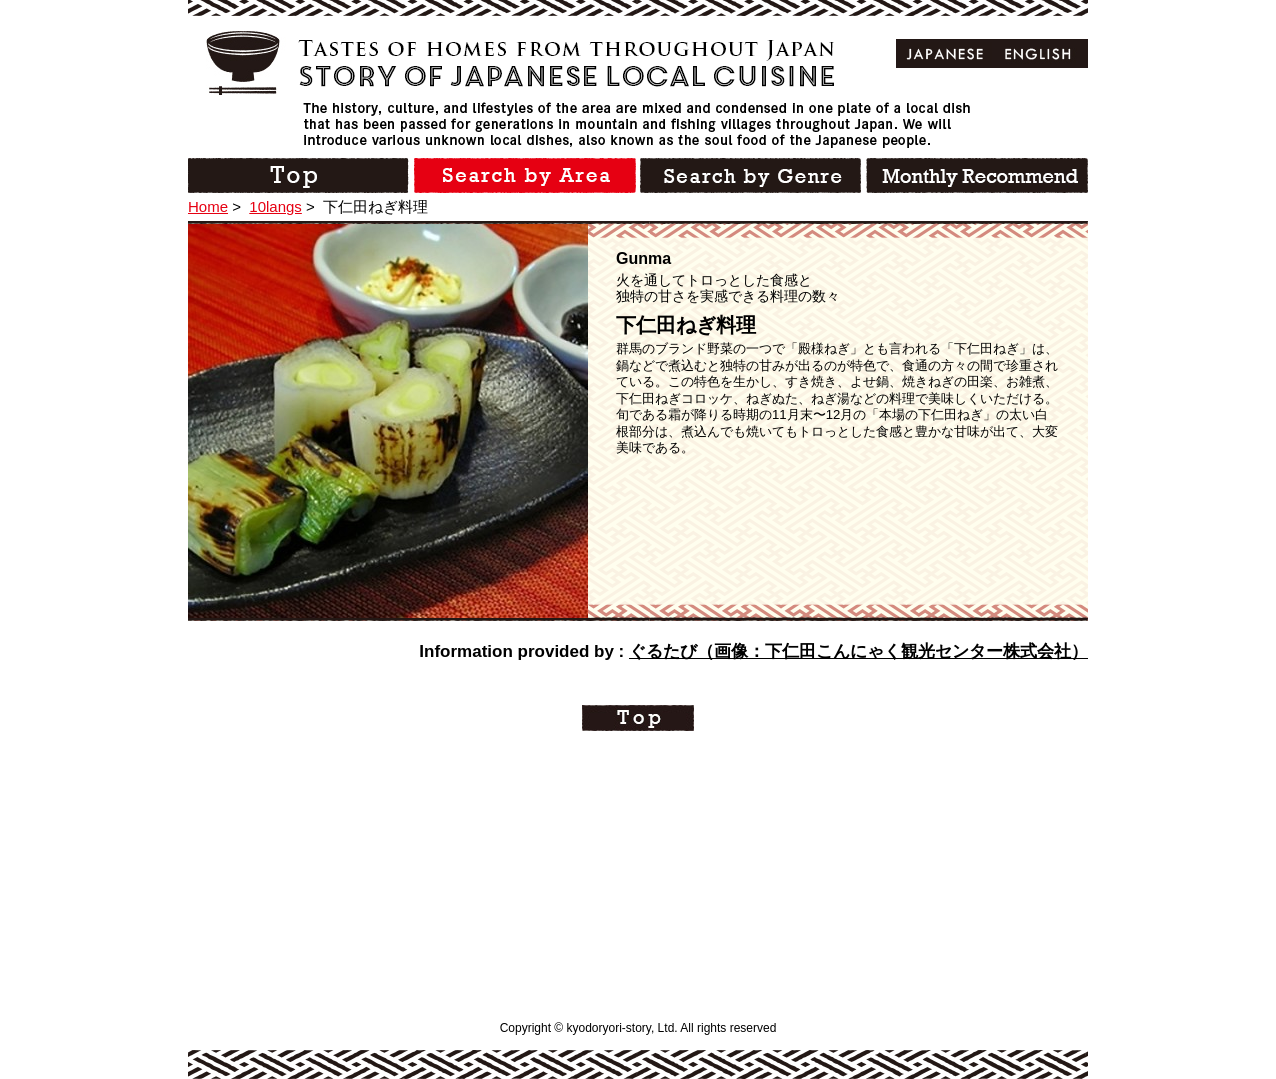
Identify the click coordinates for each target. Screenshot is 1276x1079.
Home (208, 206)
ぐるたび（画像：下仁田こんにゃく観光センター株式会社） (858, 651)
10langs (275, 206)
